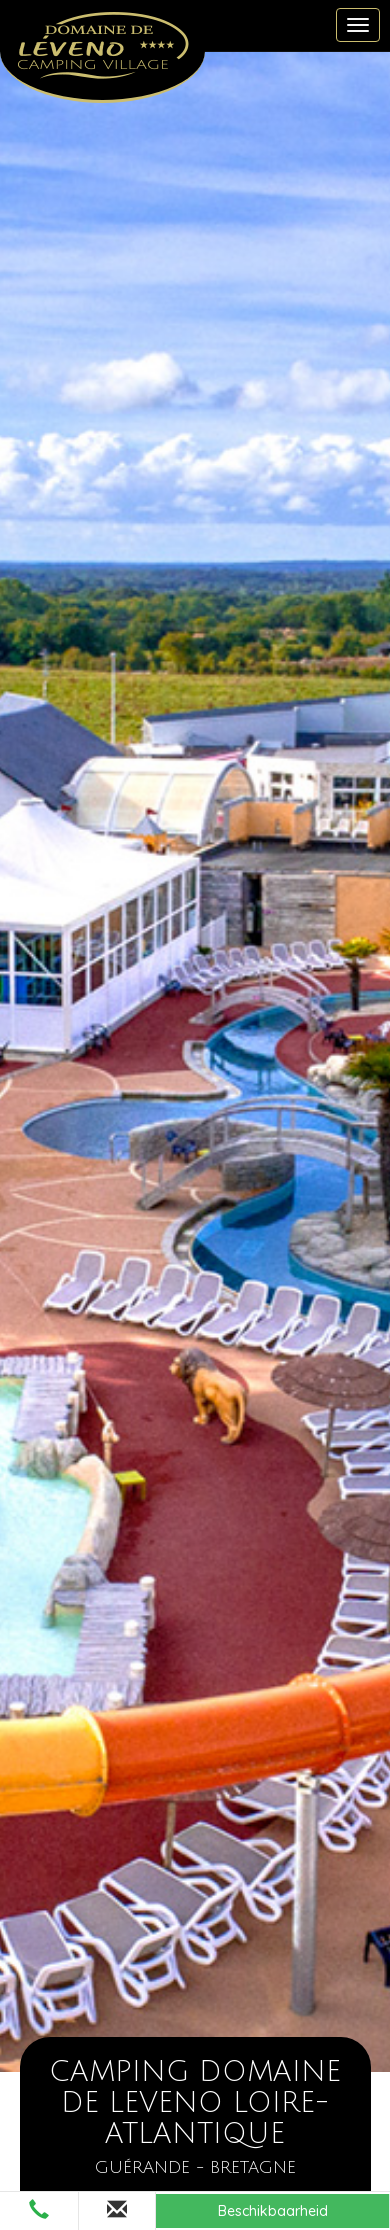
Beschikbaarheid (273, 2211)
